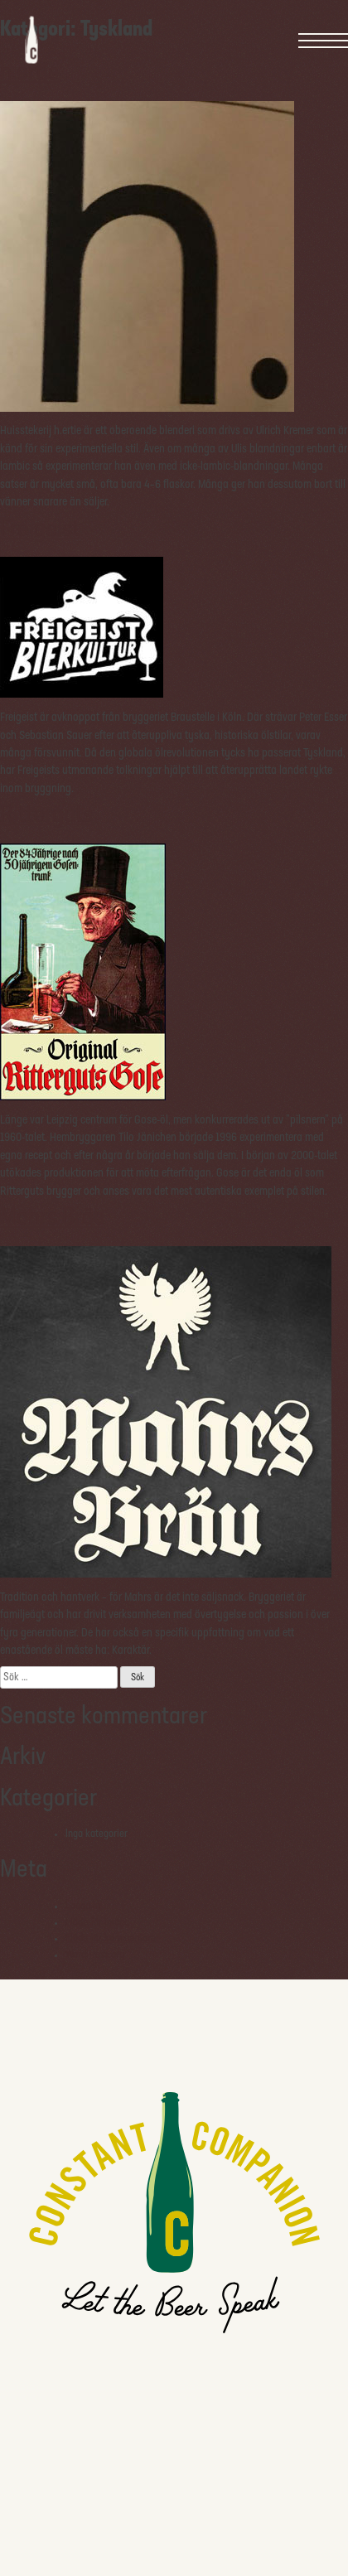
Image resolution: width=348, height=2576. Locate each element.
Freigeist (40, 530)
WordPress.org (94, 1955)
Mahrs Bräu (52, 1218)
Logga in (82, 1906)
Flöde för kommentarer (112, 1938)
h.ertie (30, 73)
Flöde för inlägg (97, 1922)
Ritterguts (46, 816)
